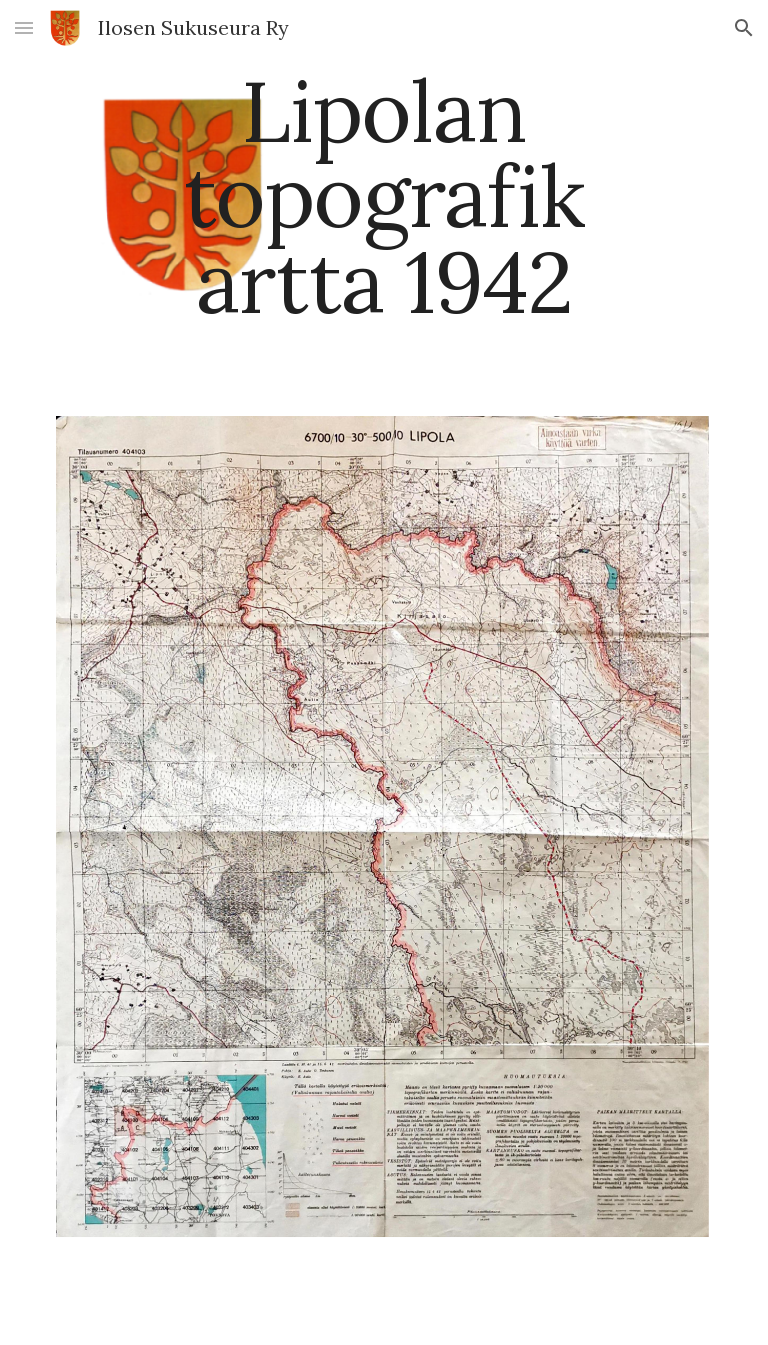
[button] (24, 27)
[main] (383, 196)
